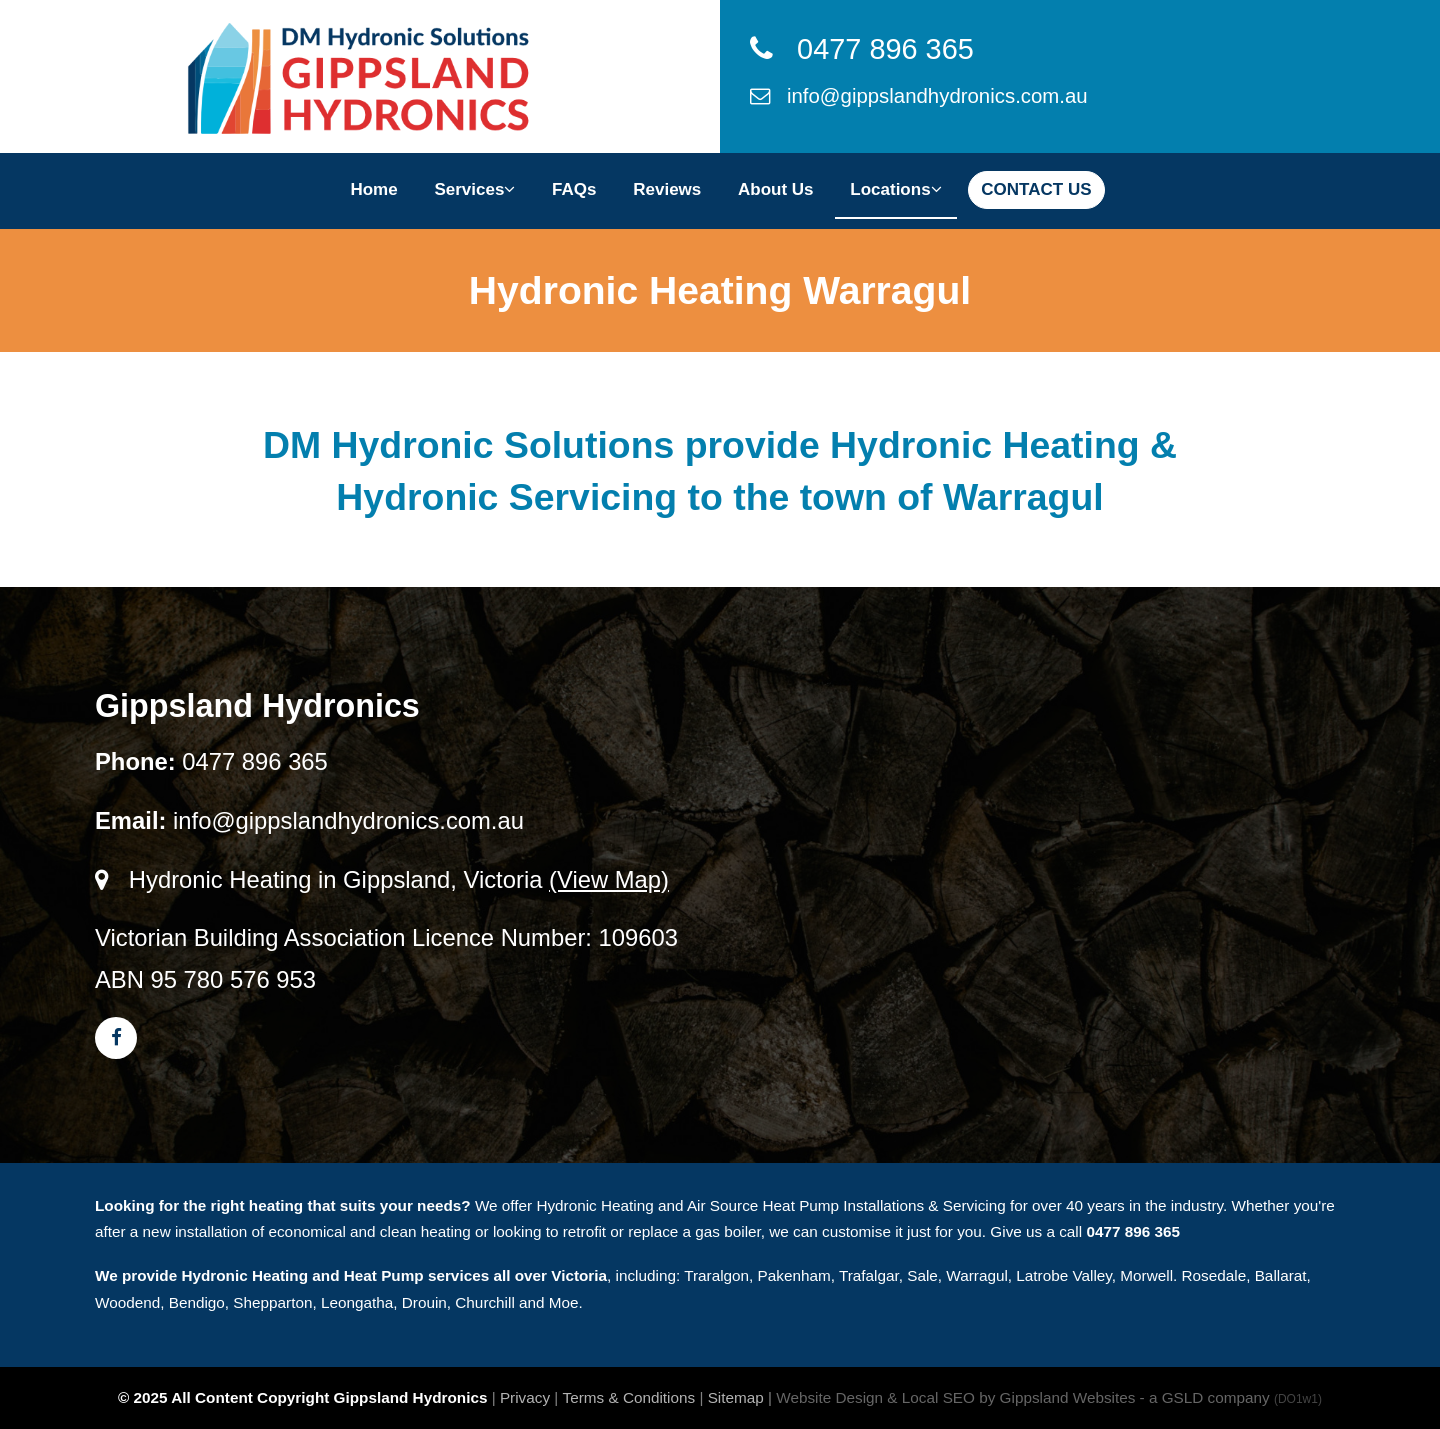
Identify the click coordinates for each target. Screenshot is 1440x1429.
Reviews (667, 189)
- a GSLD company (1231, 1397)
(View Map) (609, 879)
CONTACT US (1036, 189)
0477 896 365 (862, 49)
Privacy (525, 1397)
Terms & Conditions (629, 1397)
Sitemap (736, 1397)
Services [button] (474, 189)
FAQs (574, 189)
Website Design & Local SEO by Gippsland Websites (955, 1397)
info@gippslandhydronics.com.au (919, 96)
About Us (776, 189)
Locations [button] (895, 189)
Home (373, 189)
